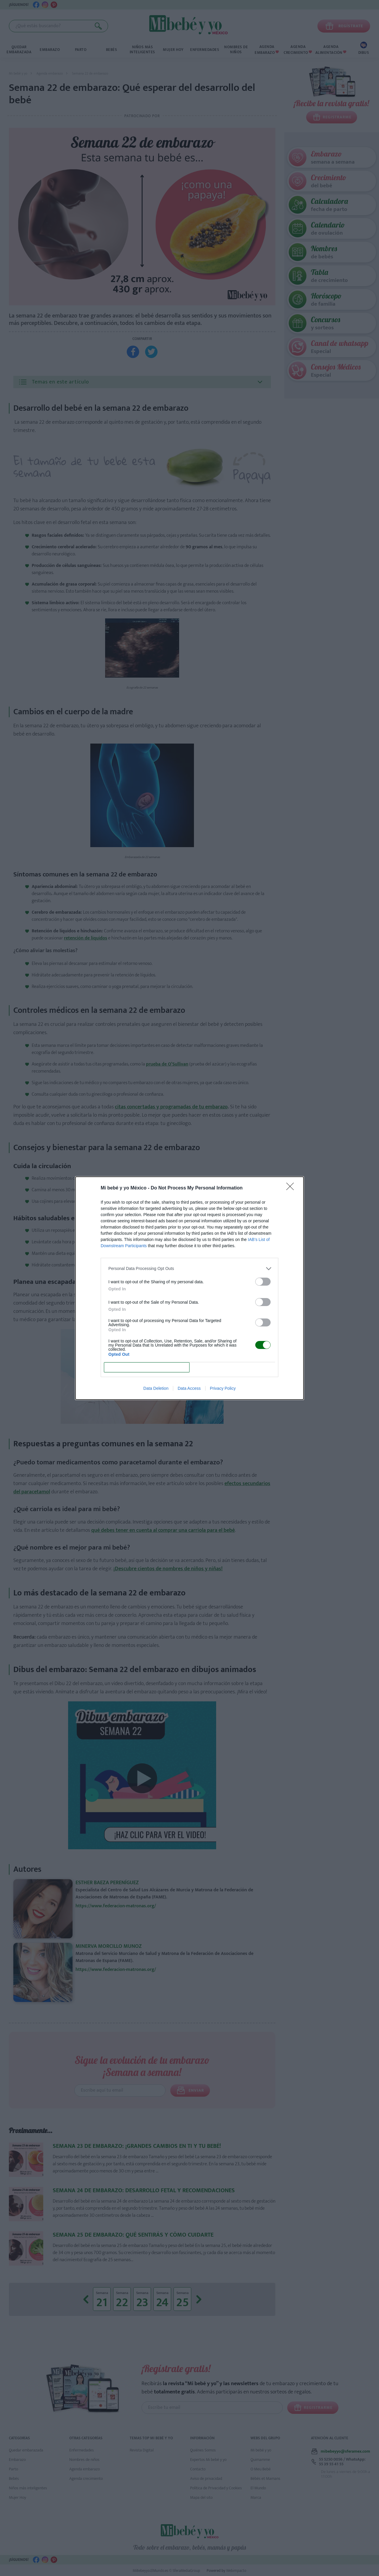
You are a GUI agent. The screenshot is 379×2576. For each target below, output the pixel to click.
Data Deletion (155, 1388)
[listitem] (189, 1269)
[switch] (263, 1282)
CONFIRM (147, 1367)
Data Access (189, 1388)
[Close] (292, 1188)
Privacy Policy (223, 1388)
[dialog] (189, 1288)
